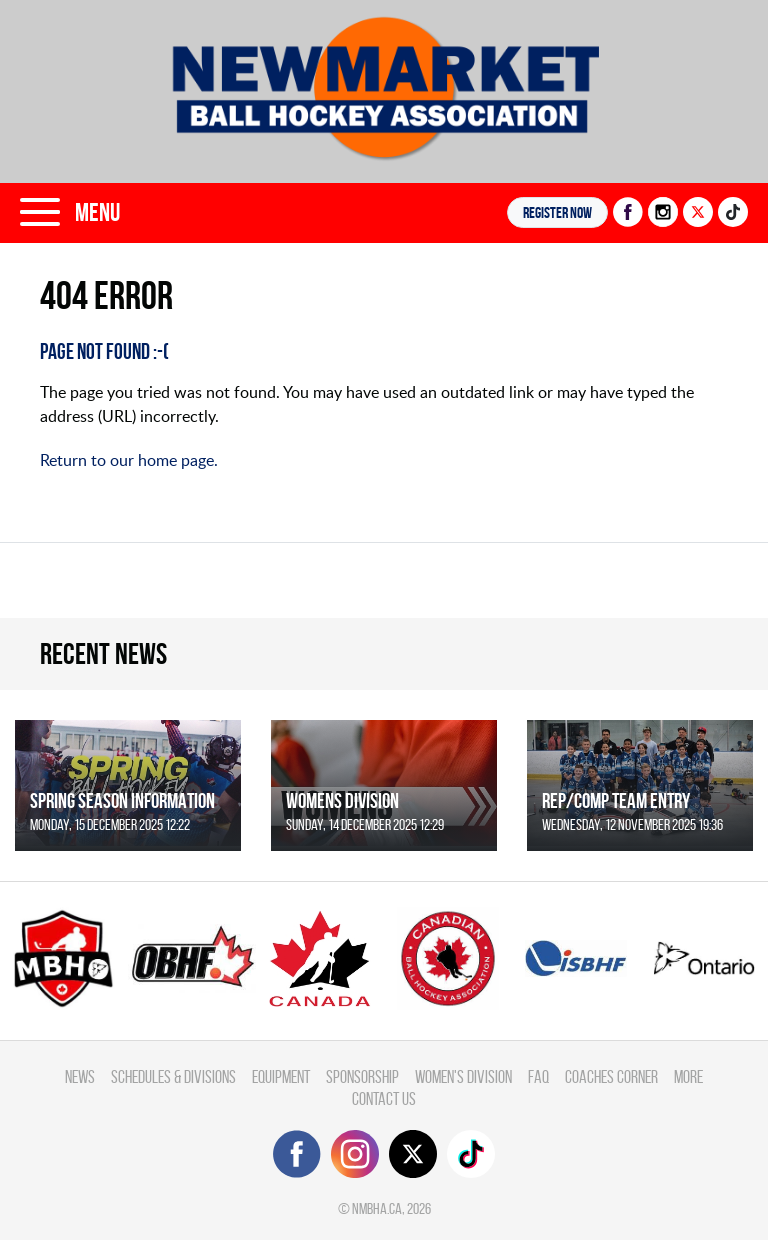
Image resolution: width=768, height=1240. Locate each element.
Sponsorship (362, 1076)
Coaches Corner (611, 1076)
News (80, 1076)
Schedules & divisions (173, 1076)
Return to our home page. (129, 460)
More (688, 1076)
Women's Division (463, 1076)
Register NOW (557, 212)
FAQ (538, 1076)
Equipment (281, 1076)
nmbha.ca (377, 1208)
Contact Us (384, 1098)
